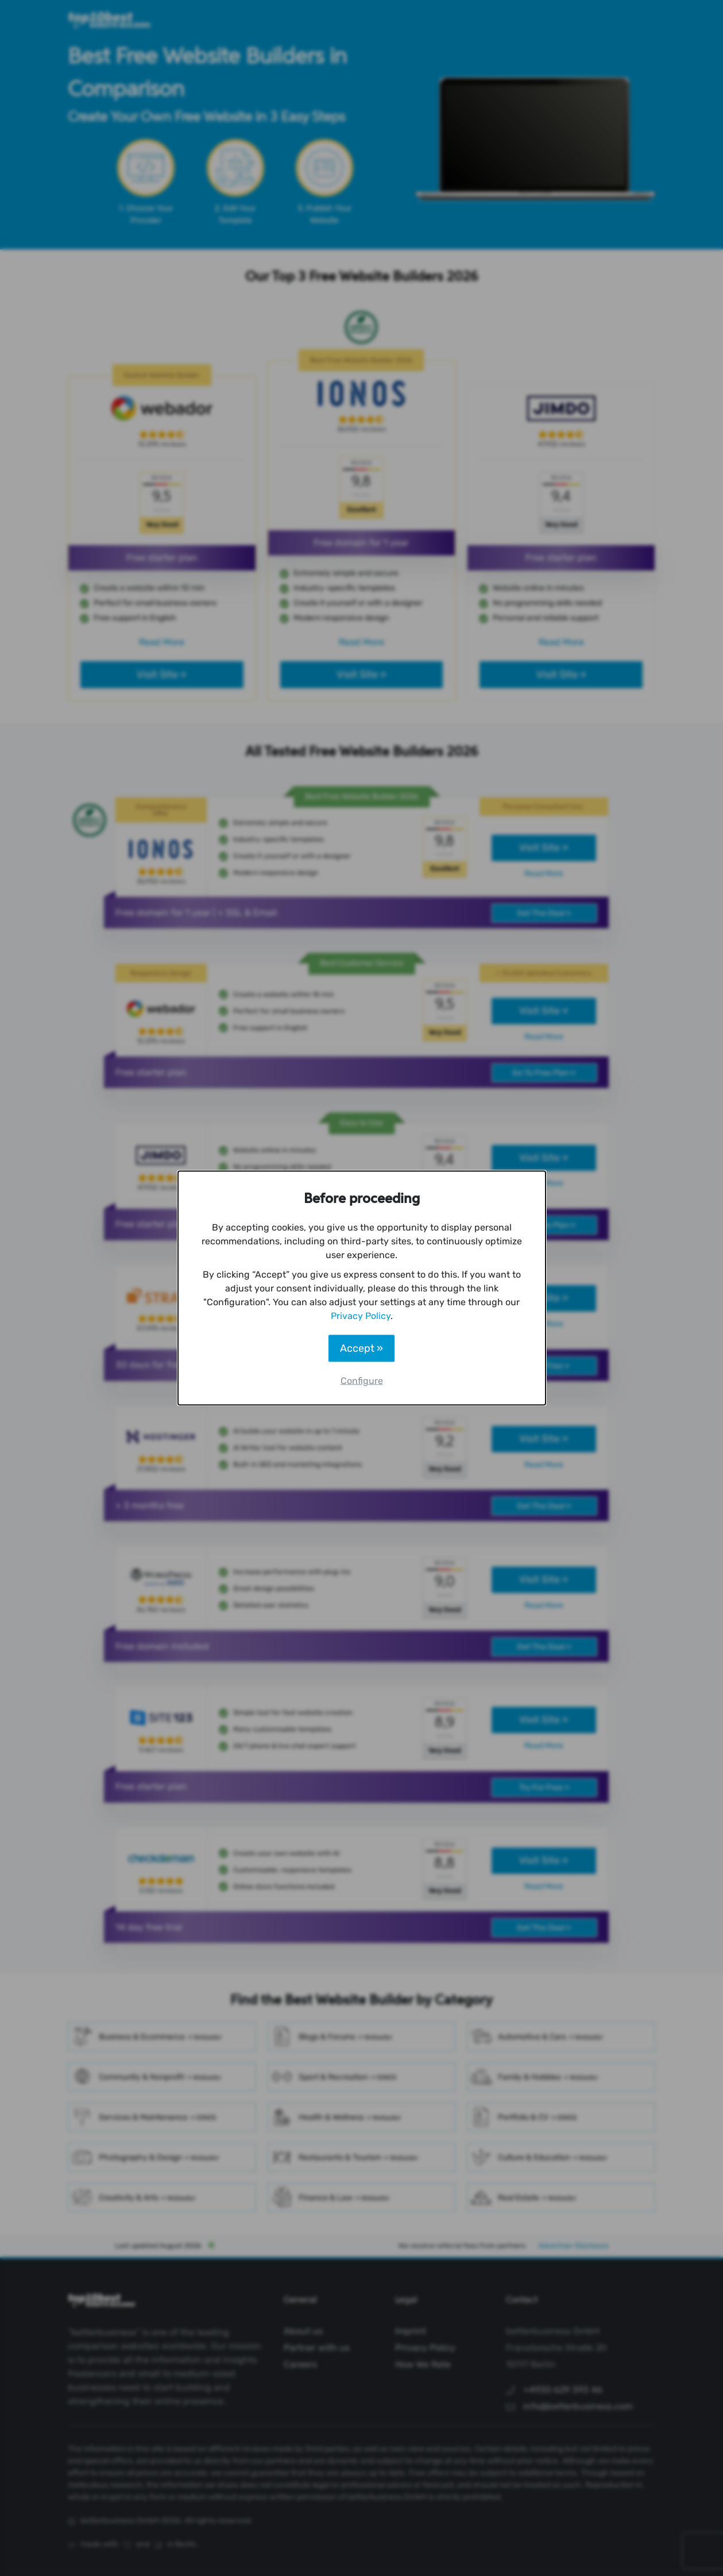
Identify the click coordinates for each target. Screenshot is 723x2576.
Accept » (361, 1348)
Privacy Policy (361, 1315)
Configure (362, 1380)
